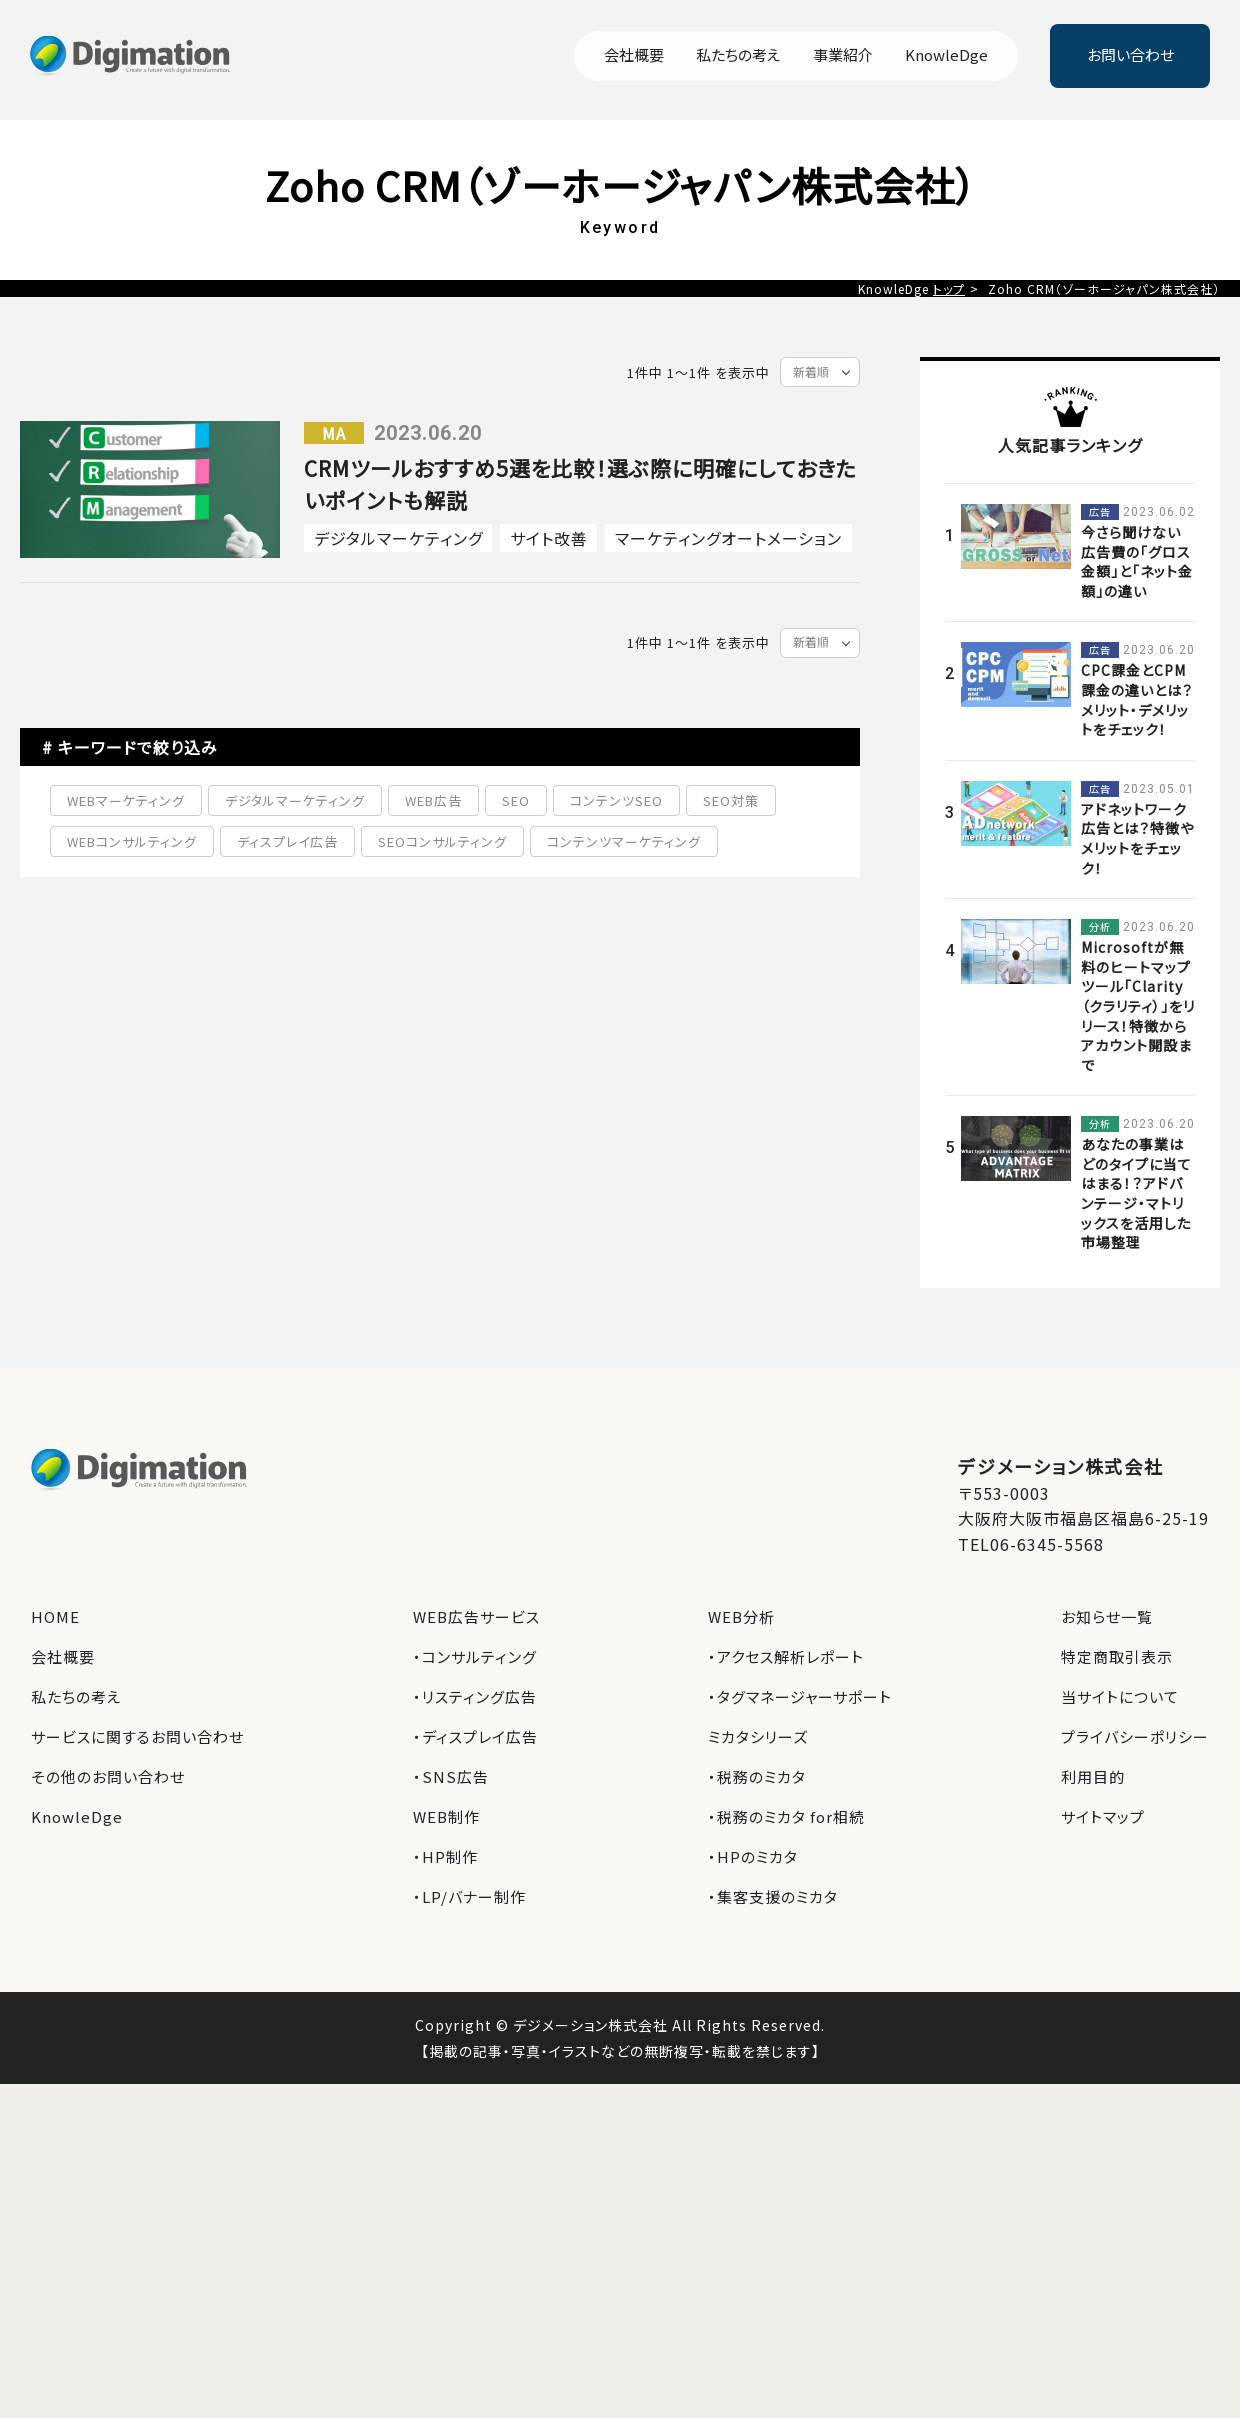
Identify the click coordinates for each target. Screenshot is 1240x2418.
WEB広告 (433, 800)
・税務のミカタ (757, 1776)
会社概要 (634, 56)
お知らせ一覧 (1107, 1616)
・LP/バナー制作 (469, 1896)
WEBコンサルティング (132, 841)
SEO (516, 800)
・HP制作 (445, 1856)
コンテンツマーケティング (624, 841)
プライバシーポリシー (1135, 1736)
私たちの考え (738, 56)
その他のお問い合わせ (108, 1776)
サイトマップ (1103, 1816)
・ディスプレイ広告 (475, 1736)
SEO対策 (731, 800)
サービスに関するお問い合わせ (137, 1736)
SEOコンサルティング (442, 841)
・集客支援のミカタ (773, 1896)
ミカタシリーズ (758, 1736)
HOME (55, 1616)
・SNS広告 (451, 1776)
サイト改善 (549, 538)
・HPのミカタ (753, 1856)
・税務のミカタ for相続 (786, 1816)
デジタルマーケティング (398, 538)
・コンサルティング (475, 1656)
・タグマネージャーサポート (800, 1696)
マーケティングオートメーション (728, 538)
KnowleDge (946, 56)
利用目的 (1093, 1776)
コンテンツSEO (616, 800)
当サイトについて (1120, 1696)
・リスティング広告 (475, 1696)
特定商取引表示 (1117, 1656)
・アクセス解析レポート (786, 1656)
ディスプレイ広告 (287, 841)
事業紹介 (843, 56)
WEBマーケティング (126, 800)
